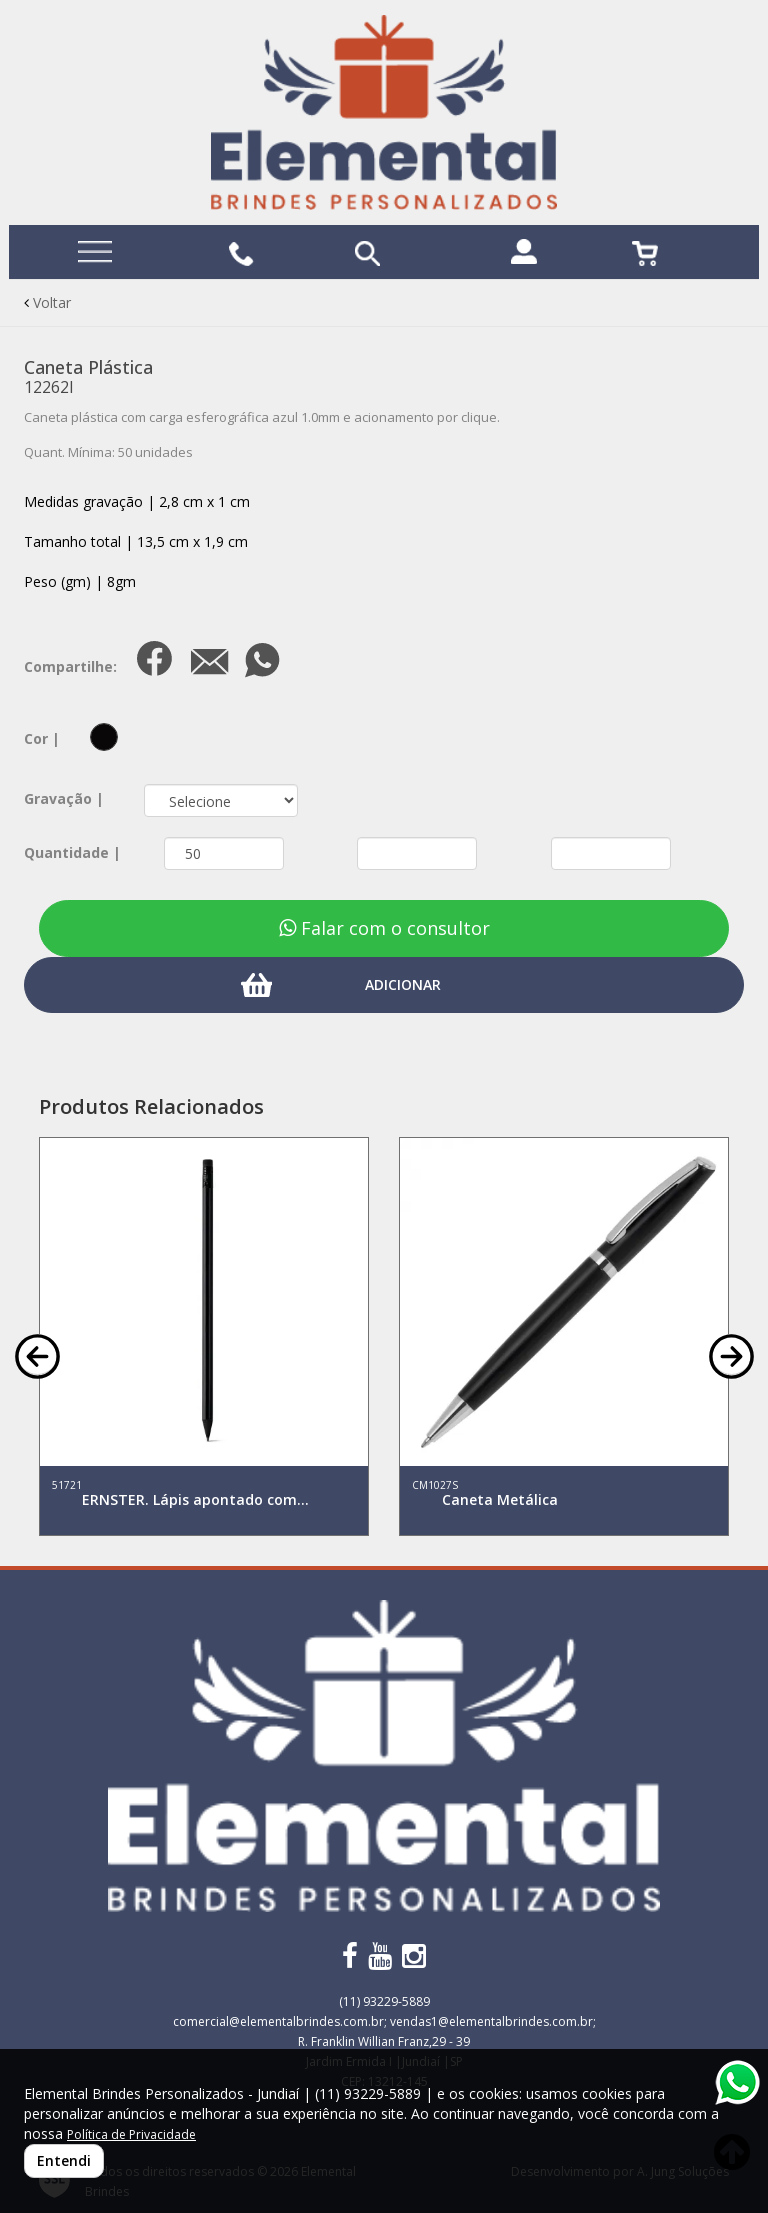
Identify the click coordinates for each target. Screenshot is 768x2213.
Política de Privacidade (131, 2134)
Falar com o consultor (384, 928)
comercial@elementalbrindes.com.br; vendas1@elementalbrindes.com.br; (384, 2021)
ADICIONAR (403, 984)
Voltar (47, 302)
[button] (37, 1354)
